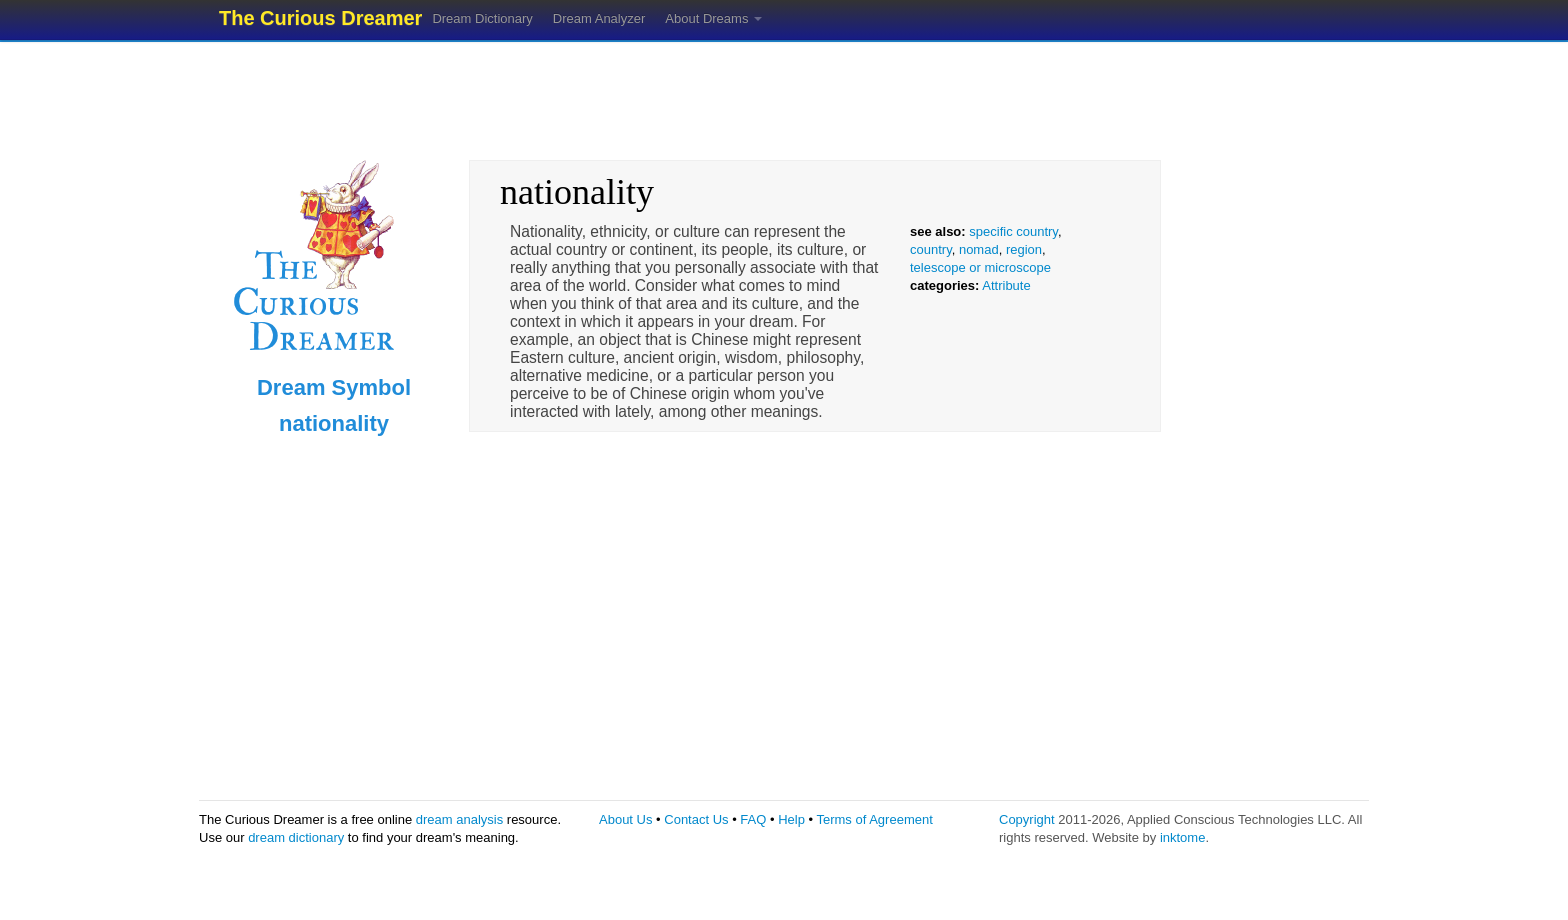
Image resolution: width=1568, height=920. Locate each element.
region (1024, 249)
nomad (979, 249)
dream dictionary (296, 837)
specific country (1013, 231)
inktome (1183, 837)
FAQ (753, 819)
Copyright (1027, 819)
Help (791, 819)
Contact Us (696, 819)
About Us (625, 819)
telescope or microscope (980, 267)
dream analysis (459, 819)
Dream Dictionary (482, 18)
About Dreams (713, 18)
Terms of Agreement (874, 819)
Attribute (1006, 285)
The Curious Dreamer (320, 18)
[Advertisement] (784, 95)
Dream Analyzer (599, 18)
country (931, 249)
